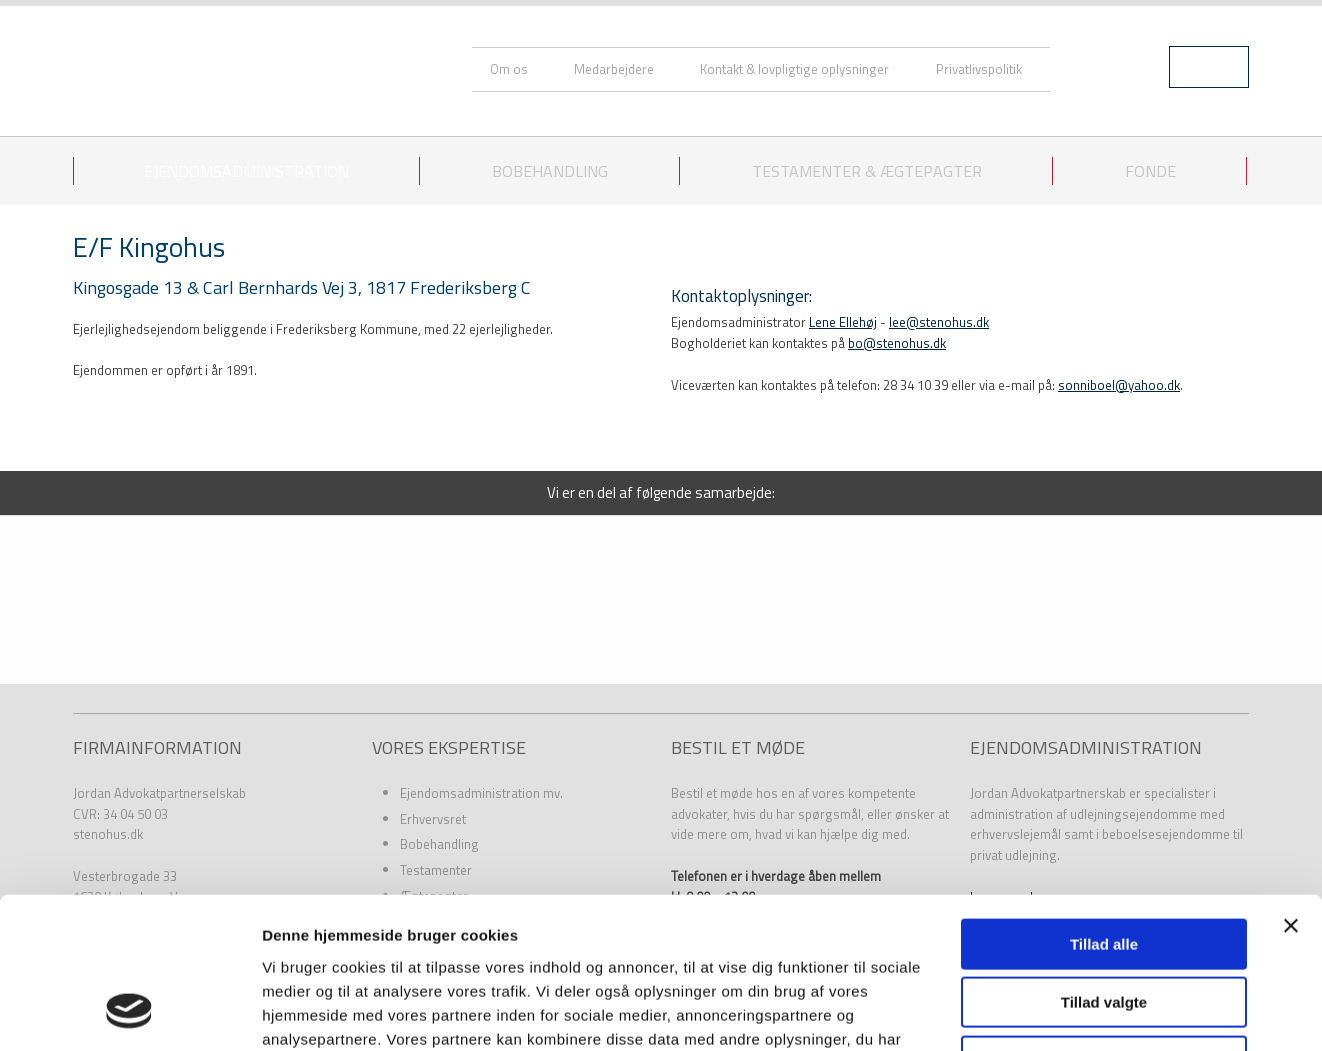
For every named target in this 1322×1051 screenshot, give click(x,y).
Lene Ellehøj (843, 322)
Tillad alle (1104, 806)
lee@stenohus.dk (939, 322)
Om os (509, 69)
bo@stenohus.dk (897, 343)
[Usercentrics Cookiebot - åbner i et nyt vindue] (129, 1012)
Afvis (1104, 923)
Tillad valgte (1104, 865)
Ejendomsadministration (246, 171)
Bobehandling (550, 171)
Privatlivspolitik (979, 69)
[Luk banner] (1291, 788)
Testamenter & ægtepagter (867, 171)
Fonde (1150, 171)
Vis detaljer (1039, 1011)
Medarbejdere (614, 69)
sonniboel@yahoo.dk (1119, 385)
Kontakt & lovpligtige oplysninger (794, 69)
